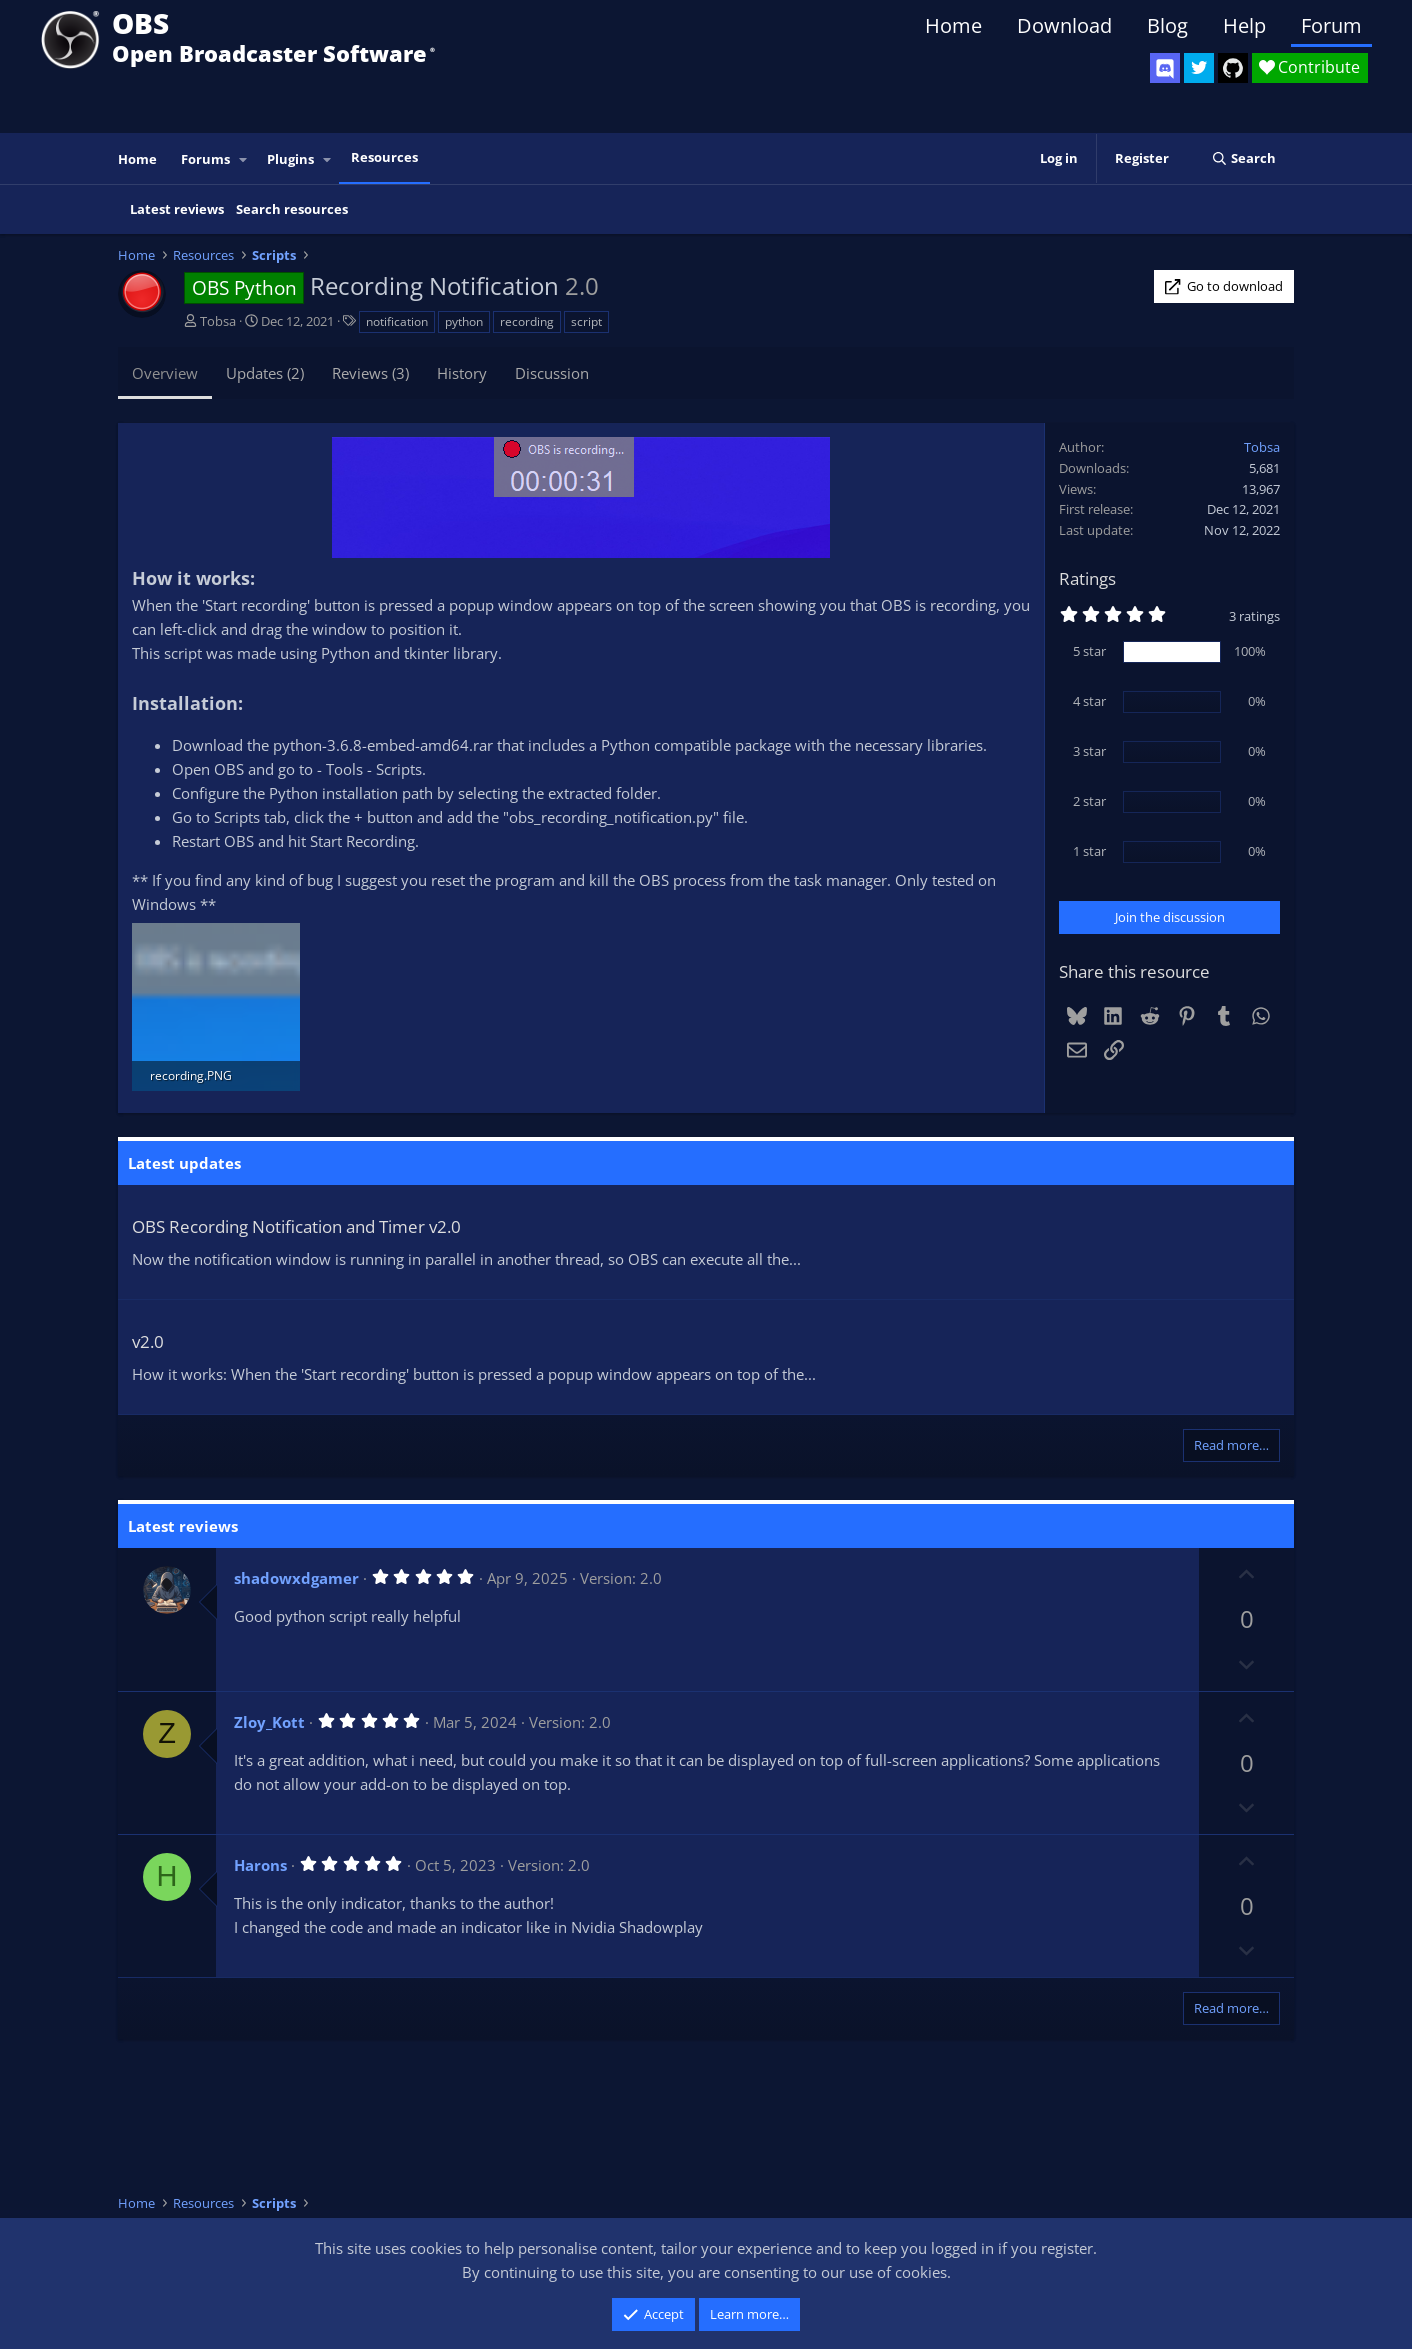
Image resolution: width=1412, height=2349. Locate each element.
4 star (1089, 701)
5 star (1089, 651)
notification (397, 321)
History (462, 373)
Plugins (290, 159)
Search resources (292, 209)
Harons (260, 1865)
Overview (165, 373)
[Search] (1243, 158)
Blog (1167, 25)
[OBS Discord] (1165, 68)
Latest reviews (177, 209)
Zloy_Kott (269, 1722)
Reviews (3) (370, 373)
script (586, 321)
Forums (205, 159)
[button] (244, 159)
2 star (1089, 801)
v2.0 (148, 1341)
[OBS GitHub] (1233, 68)
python (464, 321)
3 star (1089, 751)
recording (527, 321)
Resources (384, 157)
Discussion (552, 373)
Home (953, 25)
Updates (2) (265, 373)
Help (1244, 25)
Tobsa (218, 321)
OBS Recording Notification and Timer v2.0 (296, 1226)
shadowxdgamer (296, 1578)
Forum (1331, 25)
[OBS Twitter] (1199, 68)
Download (1064, 25)
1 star (1089, 851)
